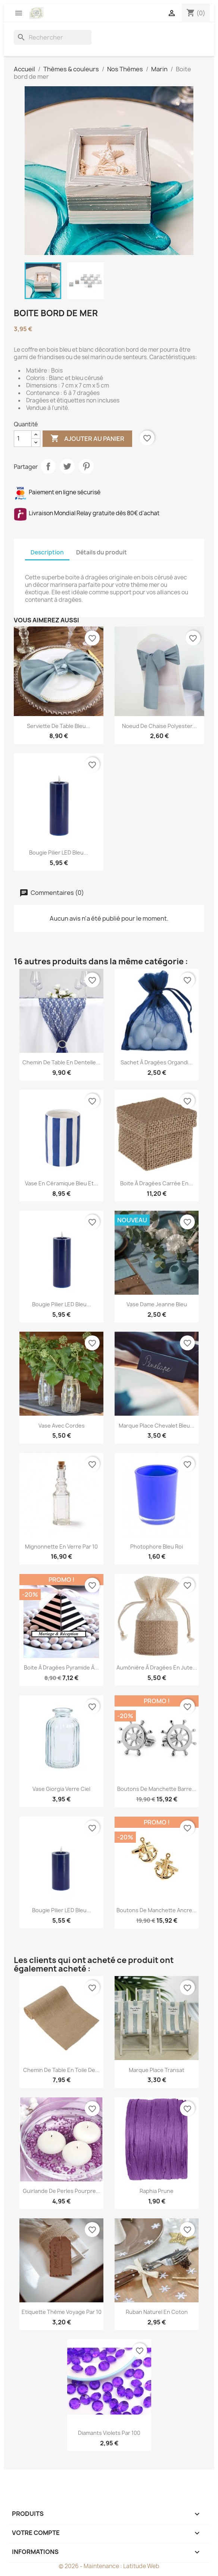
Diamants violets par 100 (109, 2432)
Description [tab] (47, 552)
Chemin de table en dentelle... (61, 1062)
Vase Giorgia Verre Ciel (61, 1788)
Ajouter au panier (87, 439)
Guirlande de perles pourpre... (61, 2190)
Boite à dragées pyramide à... (61, 1667)
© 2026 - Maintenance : (91, 2566)
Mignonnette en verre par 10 (61, 1546)
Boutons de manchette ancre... (156, 1910)
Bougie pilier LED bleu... (58, 852)
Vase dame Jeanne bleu (157, 1304)
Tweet (67, 466)
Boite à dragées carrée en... (156, 1183)
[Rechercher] (52, 37)
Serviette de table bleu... (58, 725)
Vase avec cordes (61, 1425)
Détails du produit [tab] (101, 552)
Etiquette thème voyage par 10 (62, 2311)
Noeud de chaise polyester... (159, 725)
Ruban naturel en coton (157, 2311)
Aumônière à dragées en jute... (156, 1667)
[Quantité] (23, 438)
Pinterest (86, 466)
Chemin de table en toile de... (61, 2069)
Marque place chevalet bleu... (156, 1425)
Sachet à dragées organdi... (157, 1062)
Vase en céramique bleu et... (61, 1183)
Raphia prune (157, 2190)
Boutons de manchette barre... (156, 1788)
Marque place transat (156, 2069)
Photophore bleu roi (156, 1546)
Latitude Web (141, 2566)
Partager (48, 466)
